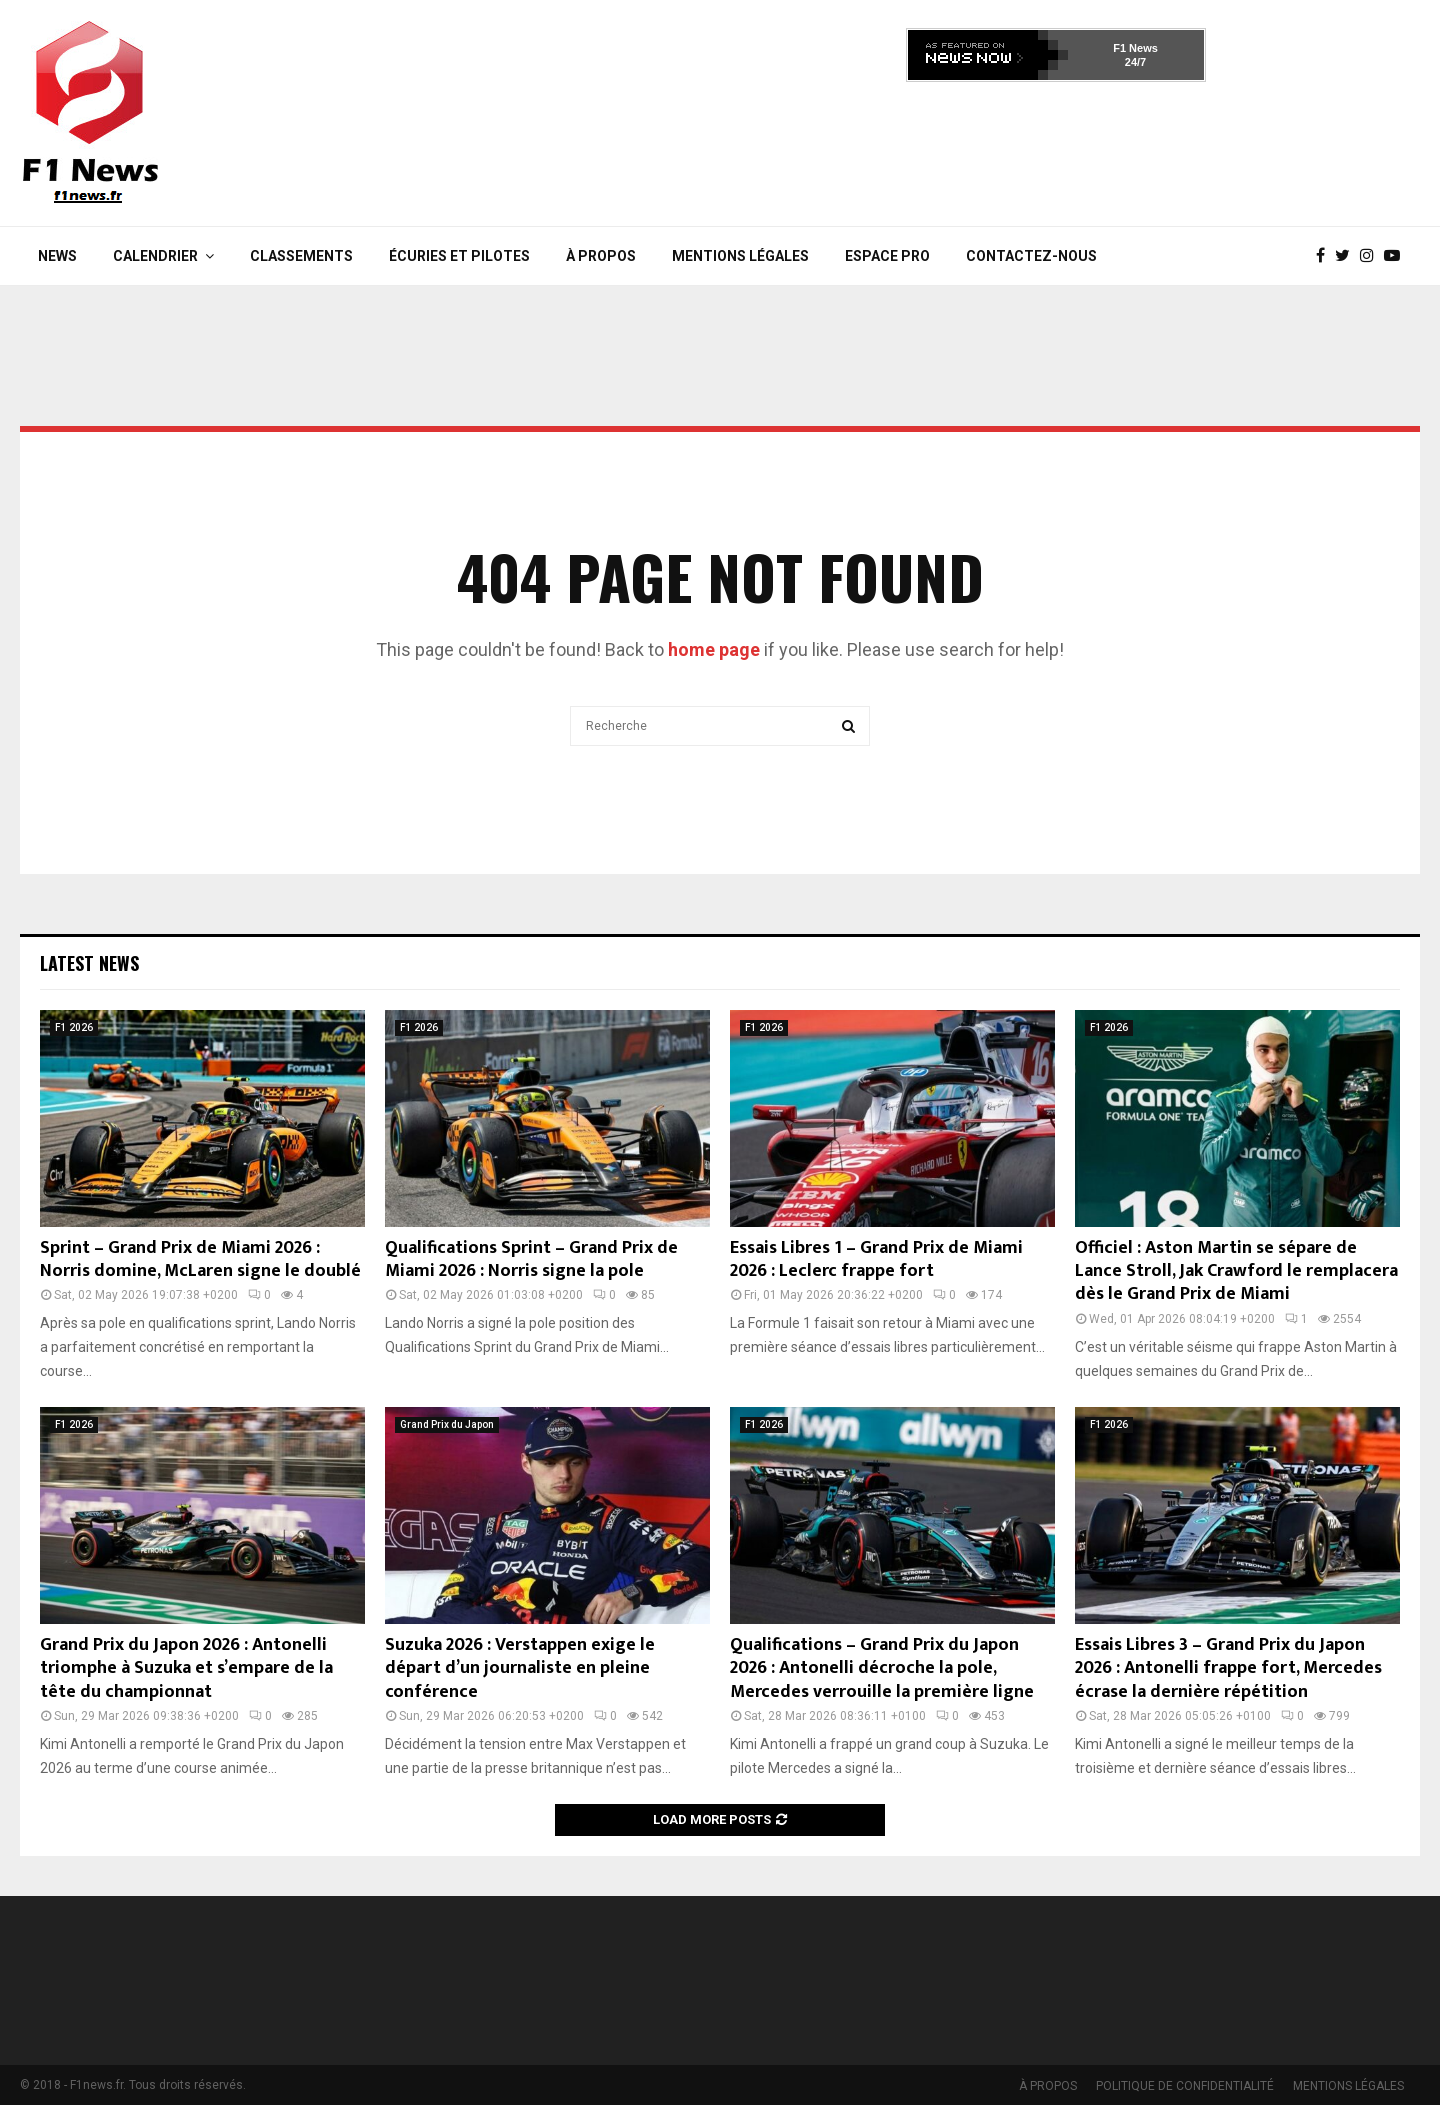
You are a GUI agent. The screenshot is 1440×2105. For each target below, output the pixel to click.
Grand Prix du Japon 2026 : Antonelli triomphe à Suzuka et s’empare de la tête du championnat (186, 1668)
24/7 (1135, 62)
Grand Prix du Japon (447, 1424)
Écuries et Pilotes (459, 256)
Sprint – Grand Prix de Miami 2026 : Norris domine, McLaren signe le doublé (200, 1259)
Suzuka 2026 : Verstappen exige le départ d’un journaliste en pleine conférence (520, 1668)
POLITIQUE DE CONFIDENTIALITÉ (1185, 2086)
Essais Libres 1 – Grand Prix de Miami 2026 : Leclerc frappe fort (876, 1259)
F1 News (1135, 48)
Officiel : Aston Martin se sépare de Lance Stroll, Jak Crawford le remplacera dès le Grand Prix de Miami (1236, 1271)
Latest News (89, 963)
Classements (301, 256)
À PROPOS (601, 256)
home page (714, 649)
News (57, 256)
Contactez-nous (1031, 256)
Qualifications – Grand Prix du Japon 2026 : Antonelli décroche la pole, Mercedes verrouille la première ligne (882, 1668)
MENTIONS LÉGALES (740, 256)
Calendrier (155, 256)
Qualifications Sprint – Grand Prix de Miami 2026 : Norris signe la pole (531, 1259)
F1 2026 (74, 1027)
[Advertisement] (1056, 148)
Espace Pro (887, 256)
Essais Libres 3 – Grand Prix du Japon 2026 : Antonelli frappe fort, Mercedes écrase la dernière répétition (1228, 1668)
